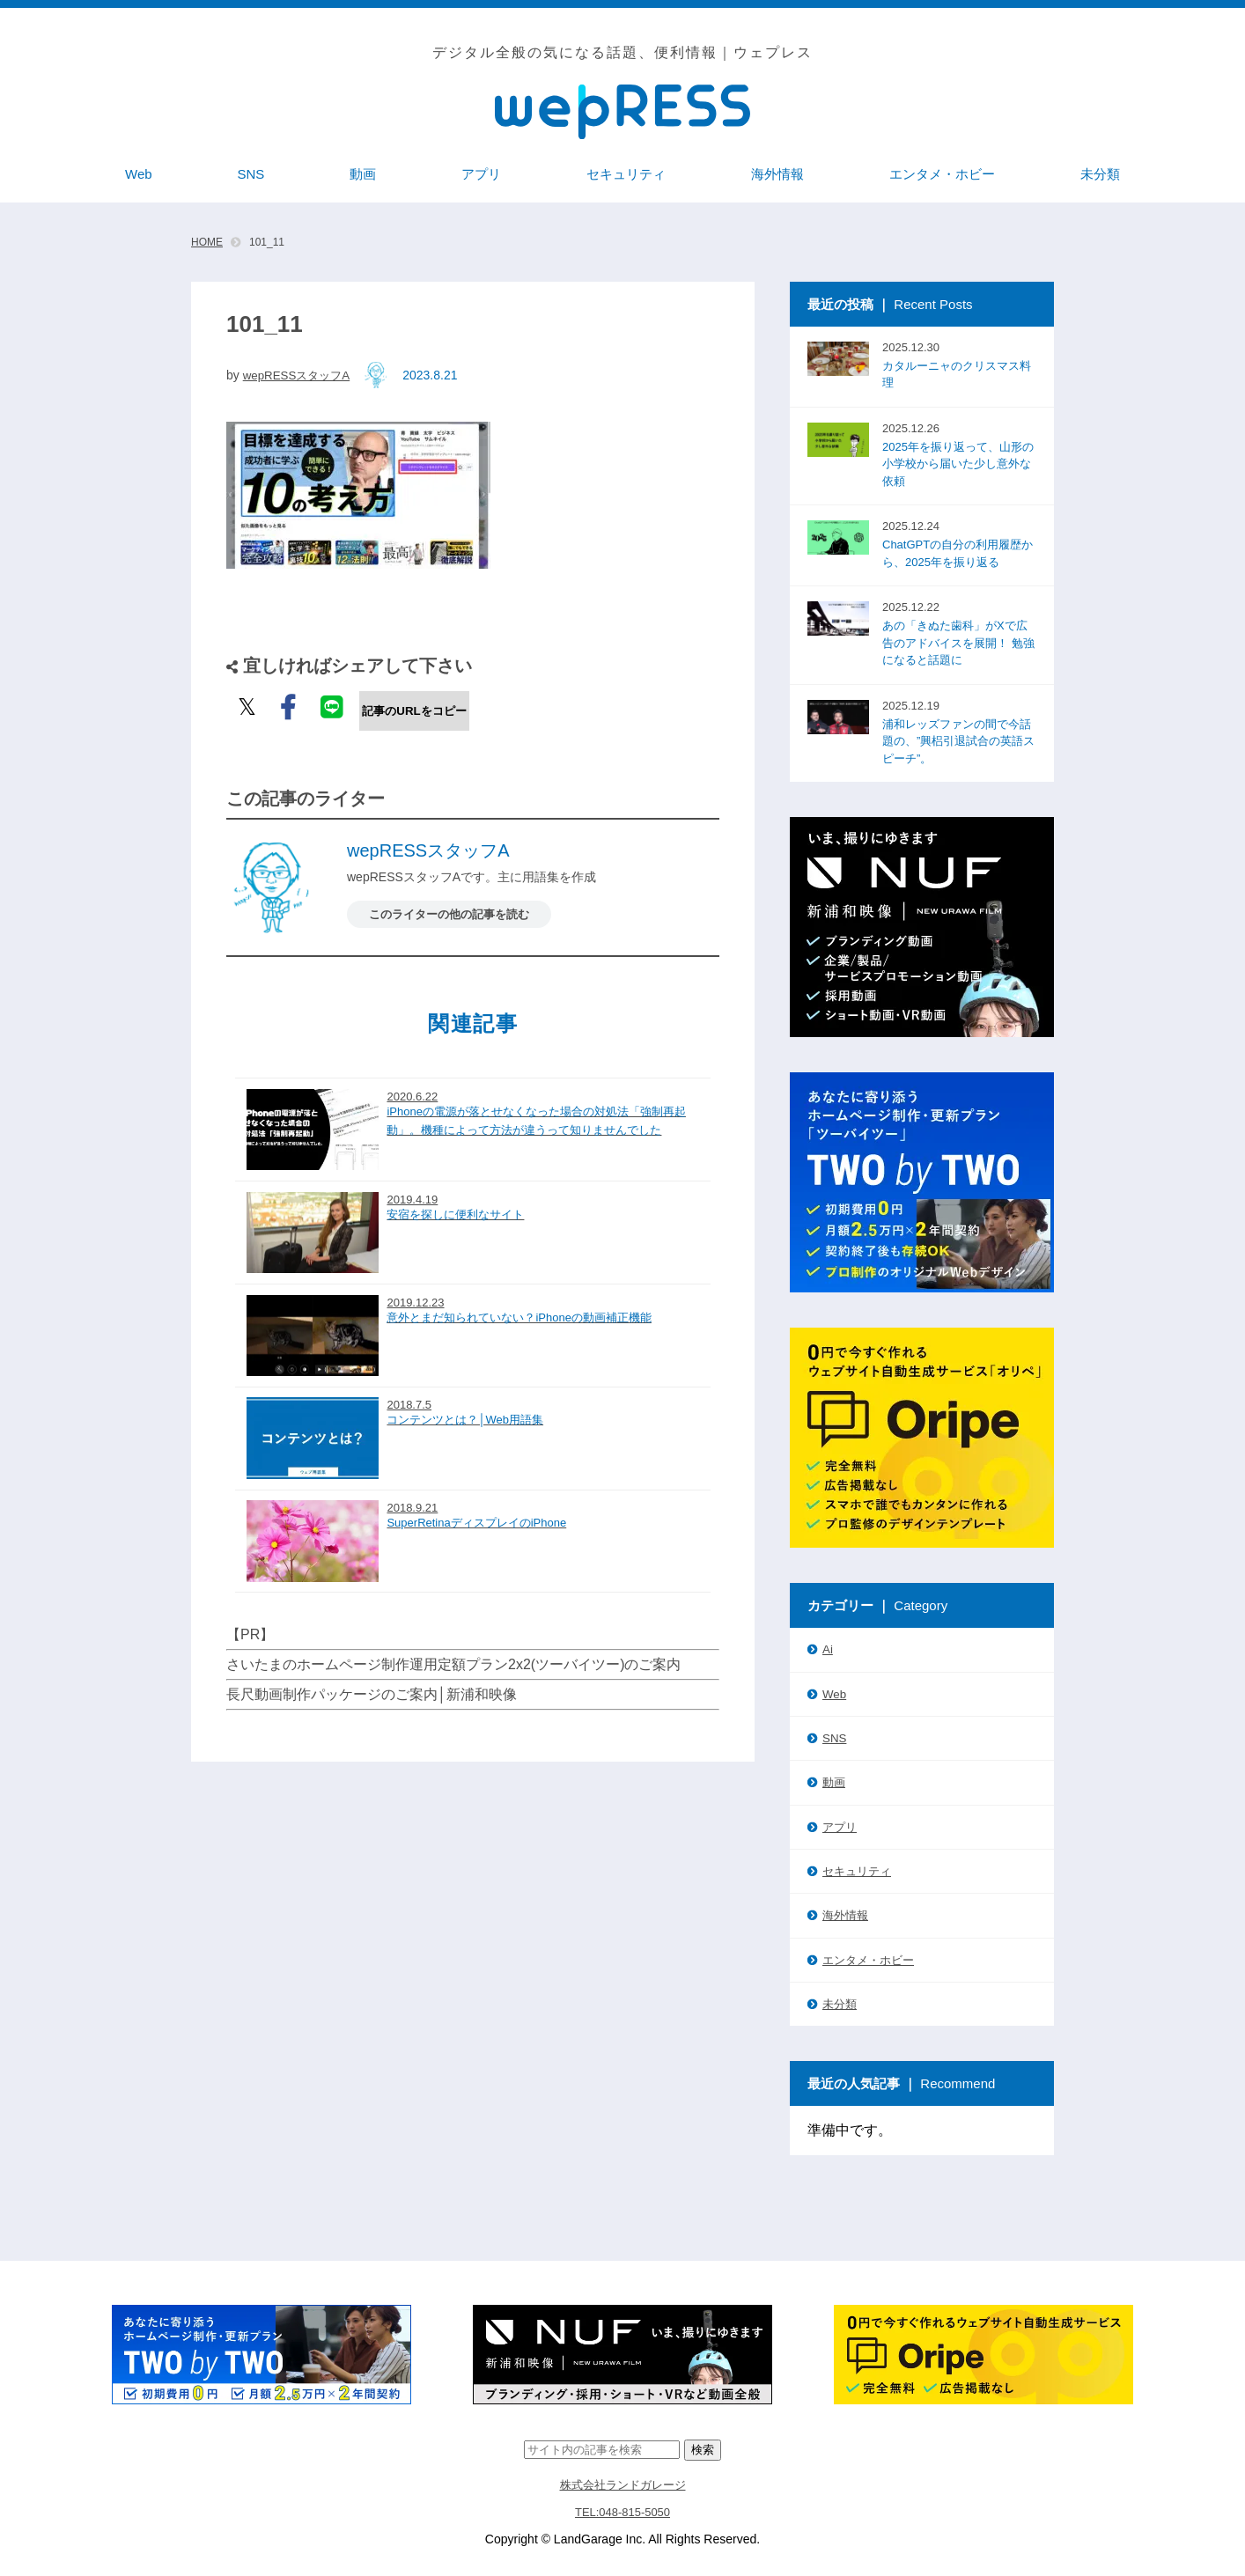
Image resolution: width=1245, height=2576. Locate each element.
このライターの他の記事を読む (455, 914)
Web (834, 1693)
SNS (834, 1737)
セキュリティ (856, 1869)
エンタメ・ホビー (868, 1957)
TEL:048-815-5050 (622, 2508)
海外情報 (845, 1913)
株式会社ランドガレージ (622, 2482)
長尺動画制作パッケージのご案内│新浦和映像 (371, 1675)
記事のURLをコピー (414, 711)
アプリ (839, 1825)
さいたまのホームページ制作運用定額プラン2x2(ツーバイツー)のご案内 (453, 1645)
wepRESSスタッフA (300, 375)
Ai (827, 1649)
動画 (833, 1781)
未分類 (839, 2001)
